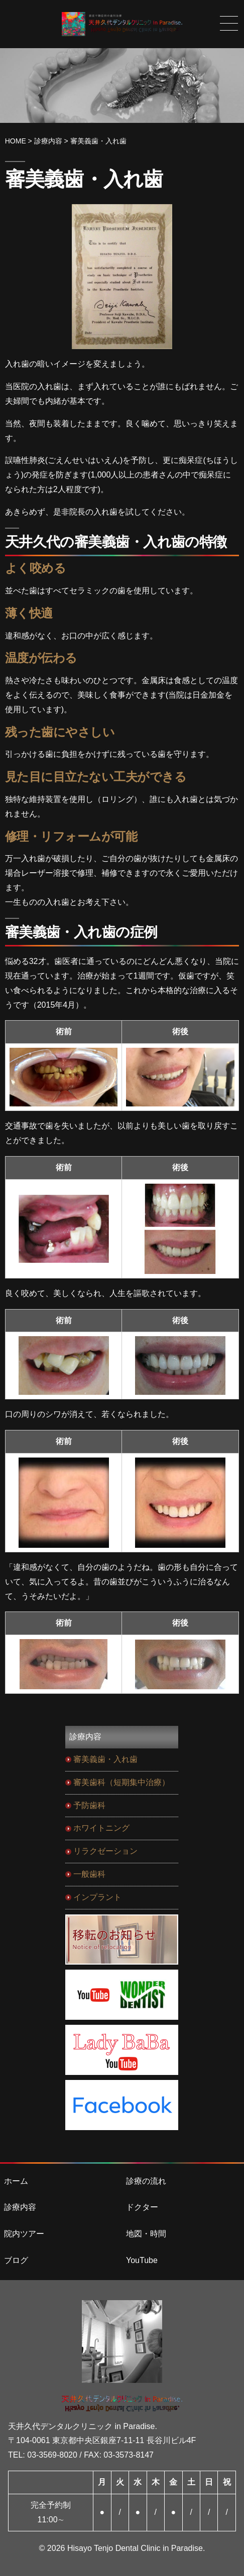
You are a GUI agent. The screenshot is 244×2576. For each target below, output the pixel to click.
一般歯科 (89, 1874)
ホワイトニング (101, 1828)
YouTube (142, 2260)
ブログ (16, 2260)
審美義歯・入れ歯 (105, 1759)
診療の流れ (146, 2181)
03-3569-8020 (52, 2455)
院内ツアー (24, 2233)
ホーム (16, 2181)
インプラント (97, 1897)
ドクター (142, 2207)
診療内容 (20, 2207)
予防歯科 (89, 1805)
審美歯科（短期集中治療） (121, 1782)
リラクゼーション (105, 1851)
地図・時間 (146, 2233)
